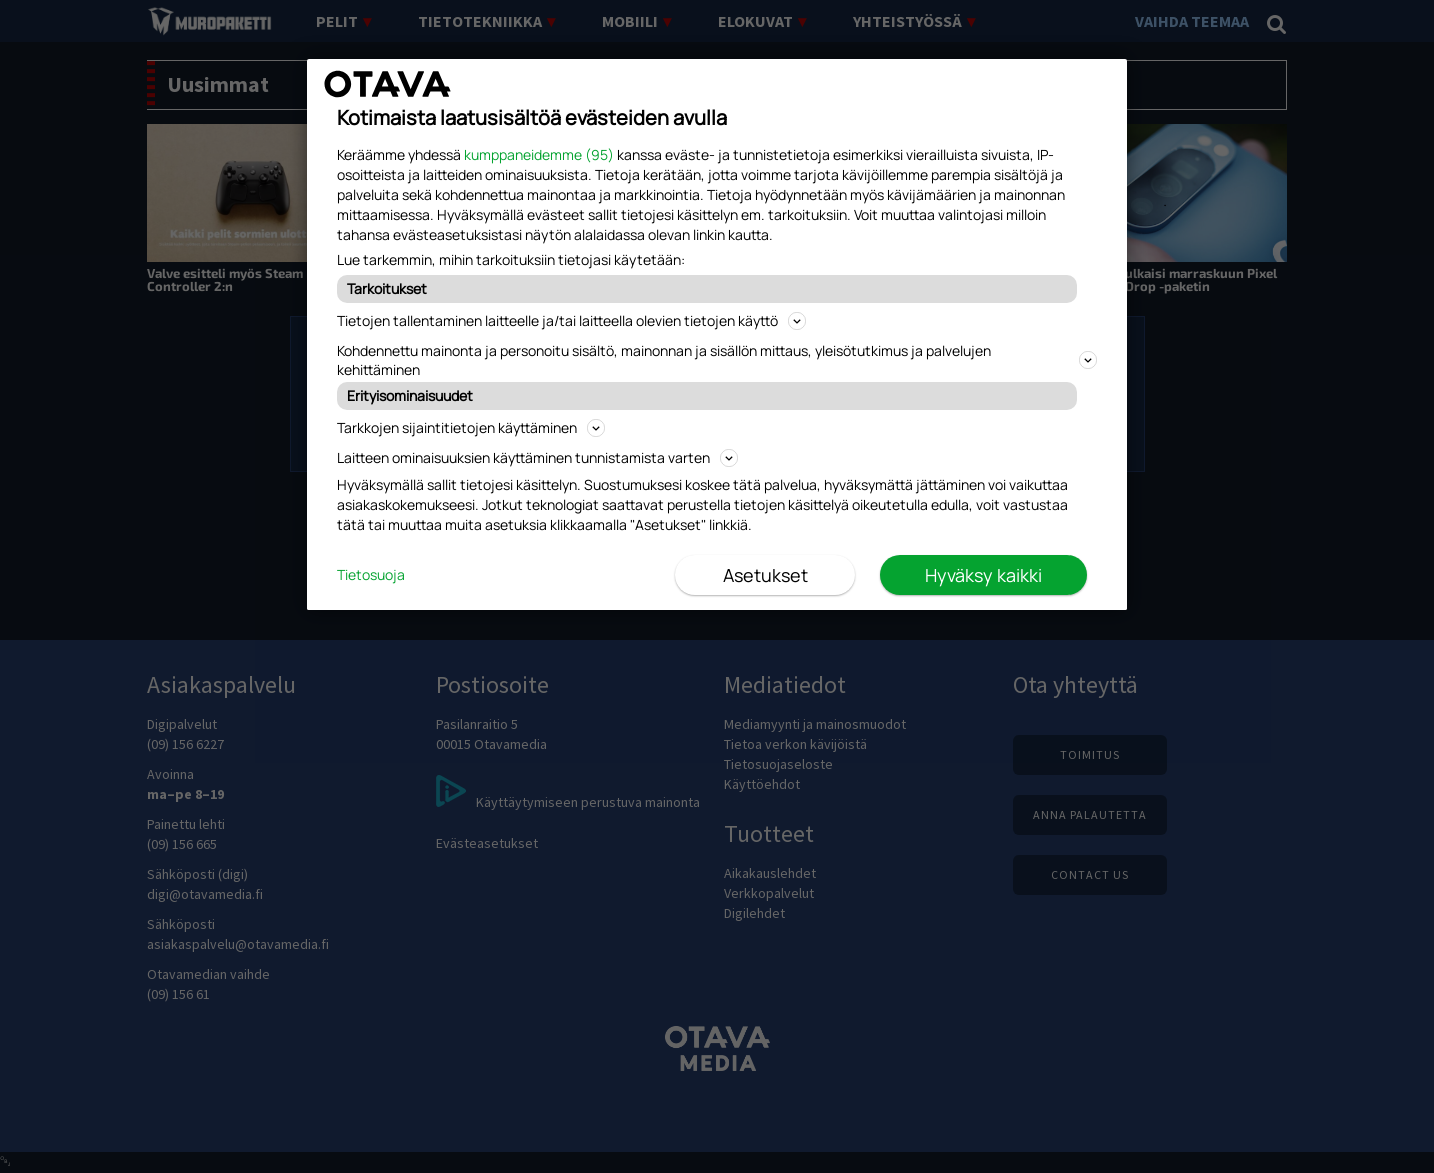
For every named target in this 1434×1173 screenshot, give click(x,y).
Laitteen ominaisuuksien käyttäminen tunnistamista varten (537, 457)
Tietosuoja (371, 574)
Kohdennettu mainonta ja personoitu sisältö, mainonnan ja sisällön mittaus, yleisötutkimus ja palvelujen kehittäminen (717, 360)
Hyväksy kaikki (983, 575)
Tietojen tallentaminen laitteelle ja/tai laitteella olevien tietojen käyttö (571, 320)
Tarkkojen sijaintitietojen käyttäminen (471, 427)
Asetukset (765, 575)
